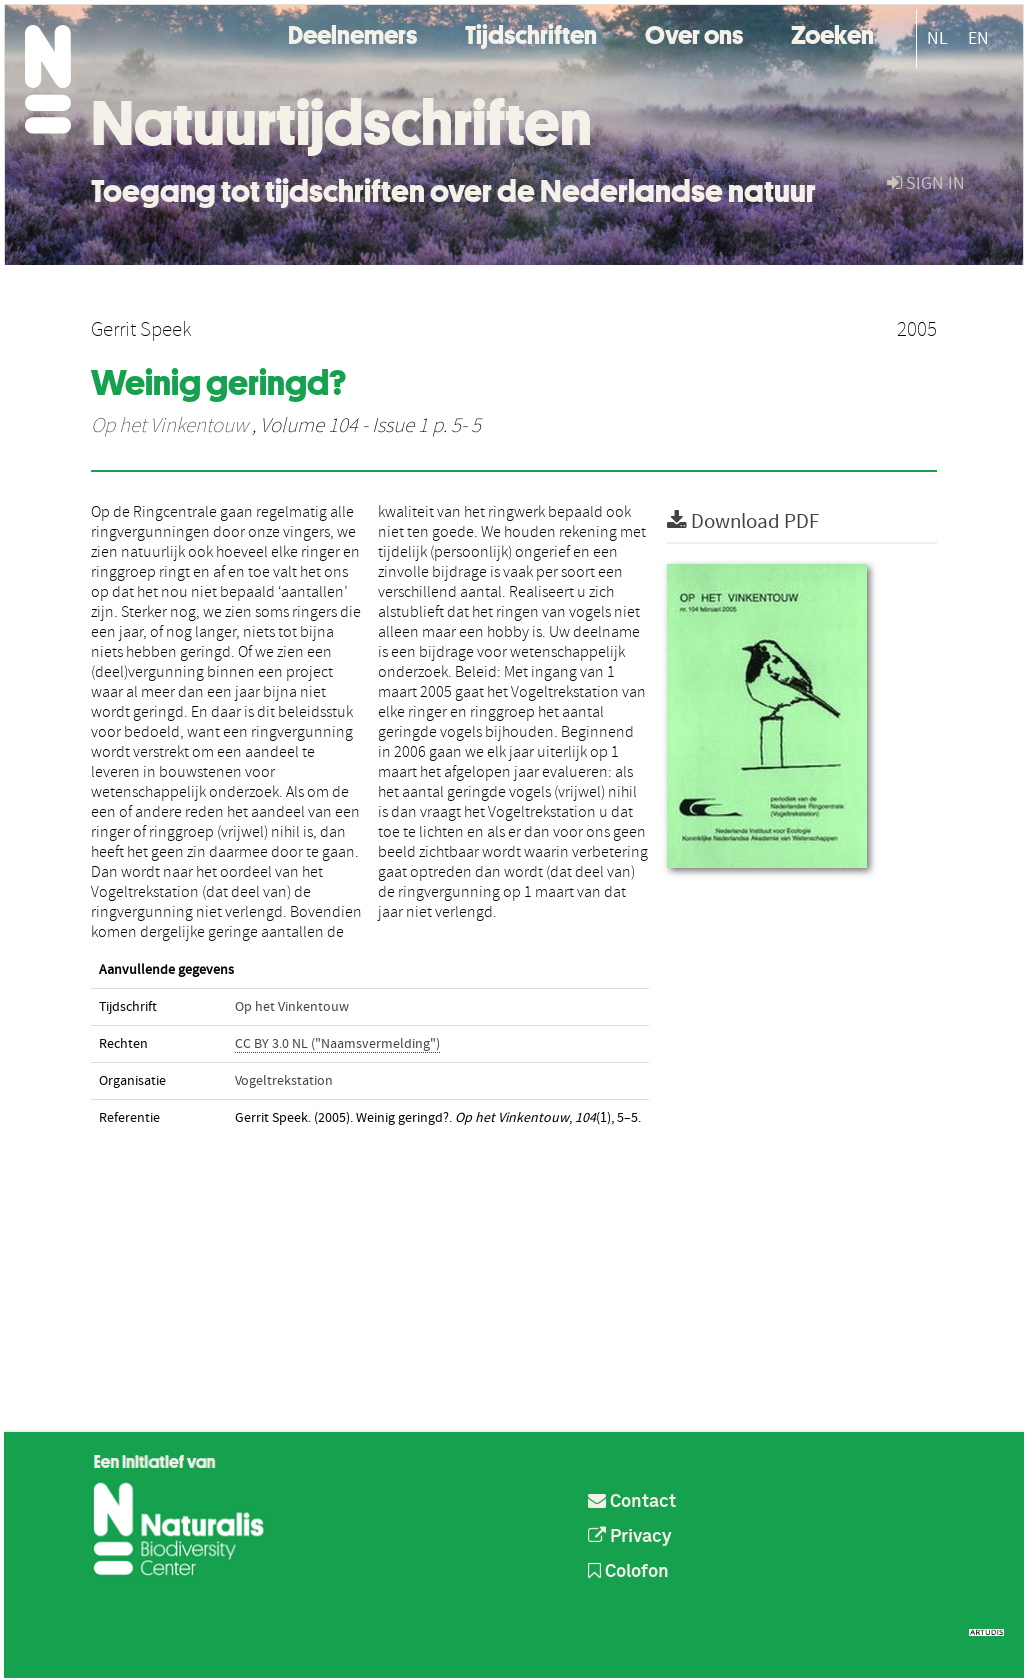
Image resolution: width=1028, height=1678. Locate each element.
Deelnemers (352, 32)
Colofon (628, 1572)
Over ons (694, 32)
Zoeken (832, 32)
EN (978, 38)
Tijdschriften (531, 32)
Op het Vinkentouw (169, 426)
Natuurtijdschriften (341, 123)
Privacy (630, 1537)
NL (937, 38)
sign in (926, 183)
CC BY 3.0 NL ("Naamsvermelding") (337, 1044)
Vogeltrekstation (284, 1081)
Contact (632, 1502)
